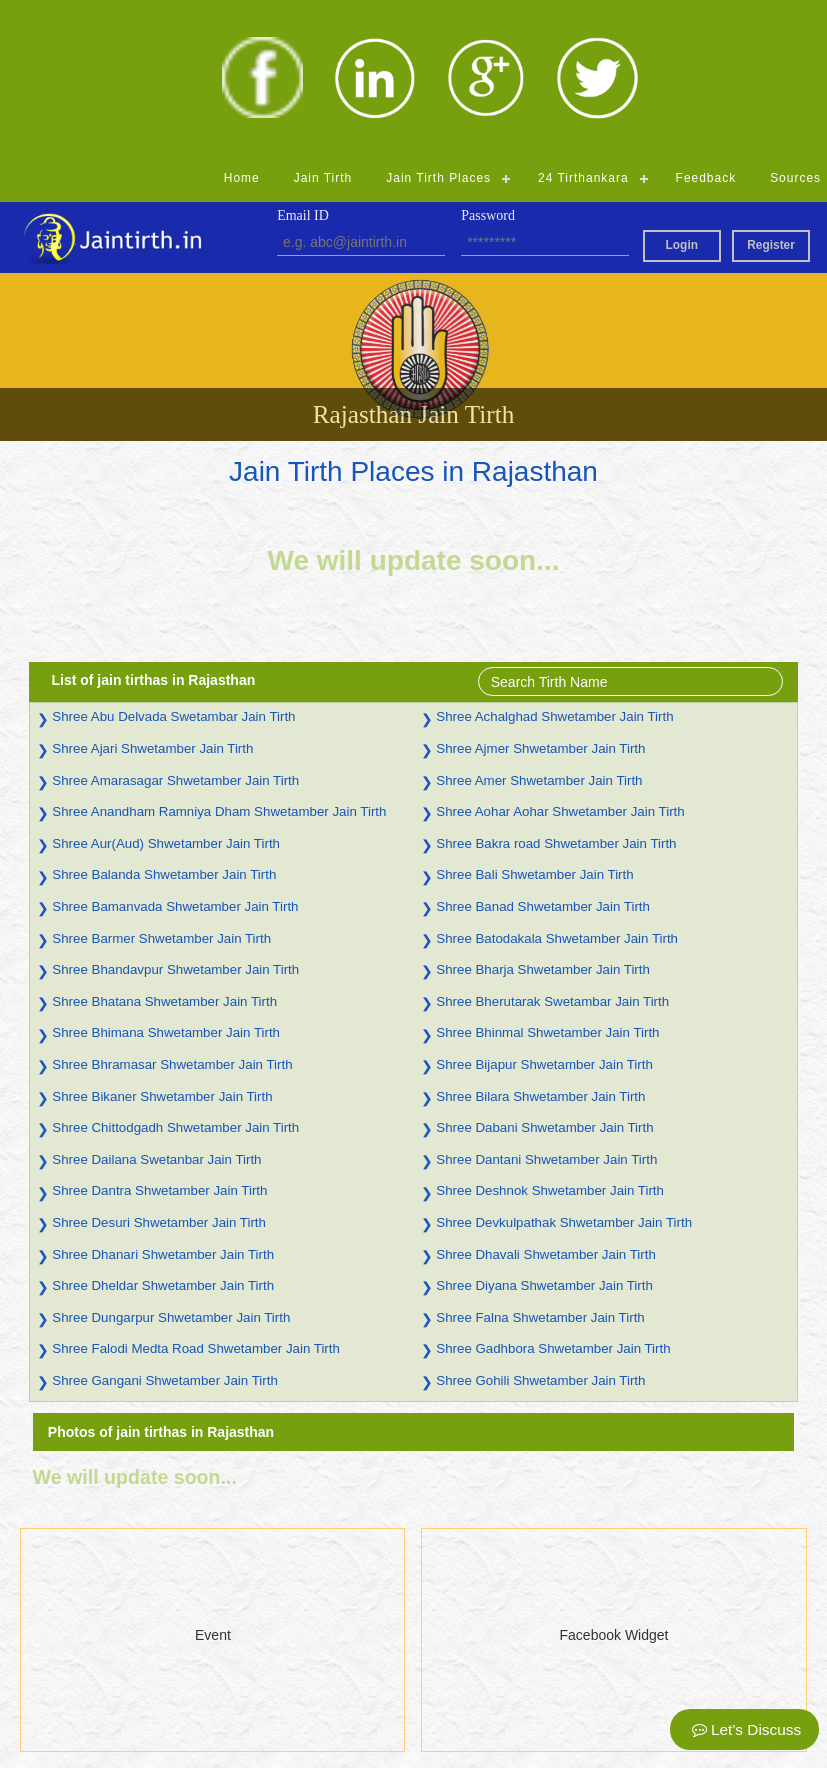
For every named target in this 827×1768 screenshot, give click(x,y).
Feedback (706, 22)
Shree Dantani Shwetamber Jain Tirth (546, 1004)
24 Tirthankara (583, 22)
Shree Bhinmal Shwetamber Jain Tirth (547, 877)
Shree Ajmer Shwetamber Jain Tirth (540, 593)
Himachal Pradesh (270, 1716)
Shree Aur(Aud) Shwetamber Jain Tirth (166, 688)
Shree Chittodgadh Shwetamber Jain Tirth (175, 972)
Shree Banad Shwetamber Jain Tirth (543, 751)
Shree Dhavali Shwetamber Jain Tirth (546, 1099)
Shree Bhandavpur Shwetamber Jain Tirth (175, 814)
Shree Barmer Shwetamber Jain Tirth (161, 783)
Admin (433, 1742)
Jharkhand (445, 1690)
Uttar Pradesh (256, 1638)
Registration (49, 1742)
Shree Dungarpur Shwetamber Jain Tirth (171, 1162)
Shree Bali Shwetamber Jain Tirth (534, 719)
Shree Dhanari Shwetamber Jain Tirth (163, 1099)
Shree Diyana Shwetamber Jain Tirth (544, 1130)
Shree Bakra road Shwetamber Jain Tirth (556, 688)
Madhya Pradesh (266, 1690)
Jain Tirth (323, 22)
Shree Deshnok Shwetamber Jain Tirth (550, 1035)
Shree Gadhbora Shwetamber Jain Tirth (553, 1193)
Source (34, 1716)
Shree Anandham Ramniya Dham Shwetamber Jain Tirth (219, 656)
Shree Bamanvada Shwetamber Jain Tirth (175, 751)
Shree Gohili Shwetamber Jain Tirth (540, 1225)
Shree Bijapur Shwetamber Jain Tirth (544, 909)
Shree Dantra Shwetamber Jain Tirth (159, 1035)
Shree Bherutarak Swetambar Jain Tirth (552, 846)
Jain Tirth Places (438, 22)
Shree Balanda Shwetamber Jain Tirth (164, 719)
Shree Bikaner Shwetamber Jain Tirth (162, 941)
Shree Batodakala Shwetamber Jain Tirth (557, 783)
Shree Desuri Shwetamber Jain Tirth (159, 1067)
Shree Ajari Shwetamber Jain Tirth (152, 593)
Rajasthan (444, 1638)
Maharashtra (452, 1716)
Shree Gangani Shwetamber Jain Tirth (164, 1225)
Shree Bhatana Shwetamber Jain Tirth (164, 846)
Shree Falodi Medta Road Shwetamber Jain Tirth (196, 1193)
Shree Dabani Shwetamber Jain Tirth (544, 972)
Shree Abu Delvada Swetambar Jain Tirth (173, 561)
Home (242, 22)
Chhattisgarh (252, 1742)
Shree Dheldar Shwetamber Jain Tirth (163, 1130)
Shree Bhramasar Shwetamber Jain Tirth (172, 909)
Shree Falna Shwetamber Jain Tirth (540, 1162)
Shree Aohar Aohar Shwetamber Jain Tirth (560, 656)
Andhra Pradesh (263, 1664)
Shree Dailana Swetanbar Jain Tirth (156, 1004)
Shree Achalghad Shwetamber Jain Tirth (554, 561)
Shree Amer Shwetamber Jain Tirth (539, 625)
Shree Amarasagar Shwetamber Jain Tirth (175, 625)
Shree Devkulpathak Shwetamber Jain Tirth (564, 1067)
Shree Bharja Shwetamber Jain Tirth (543, 814)
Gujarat (436, 1664)
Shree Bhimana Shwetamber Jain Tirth (166, 877)
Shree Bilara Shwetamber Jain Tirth (540, 941)
